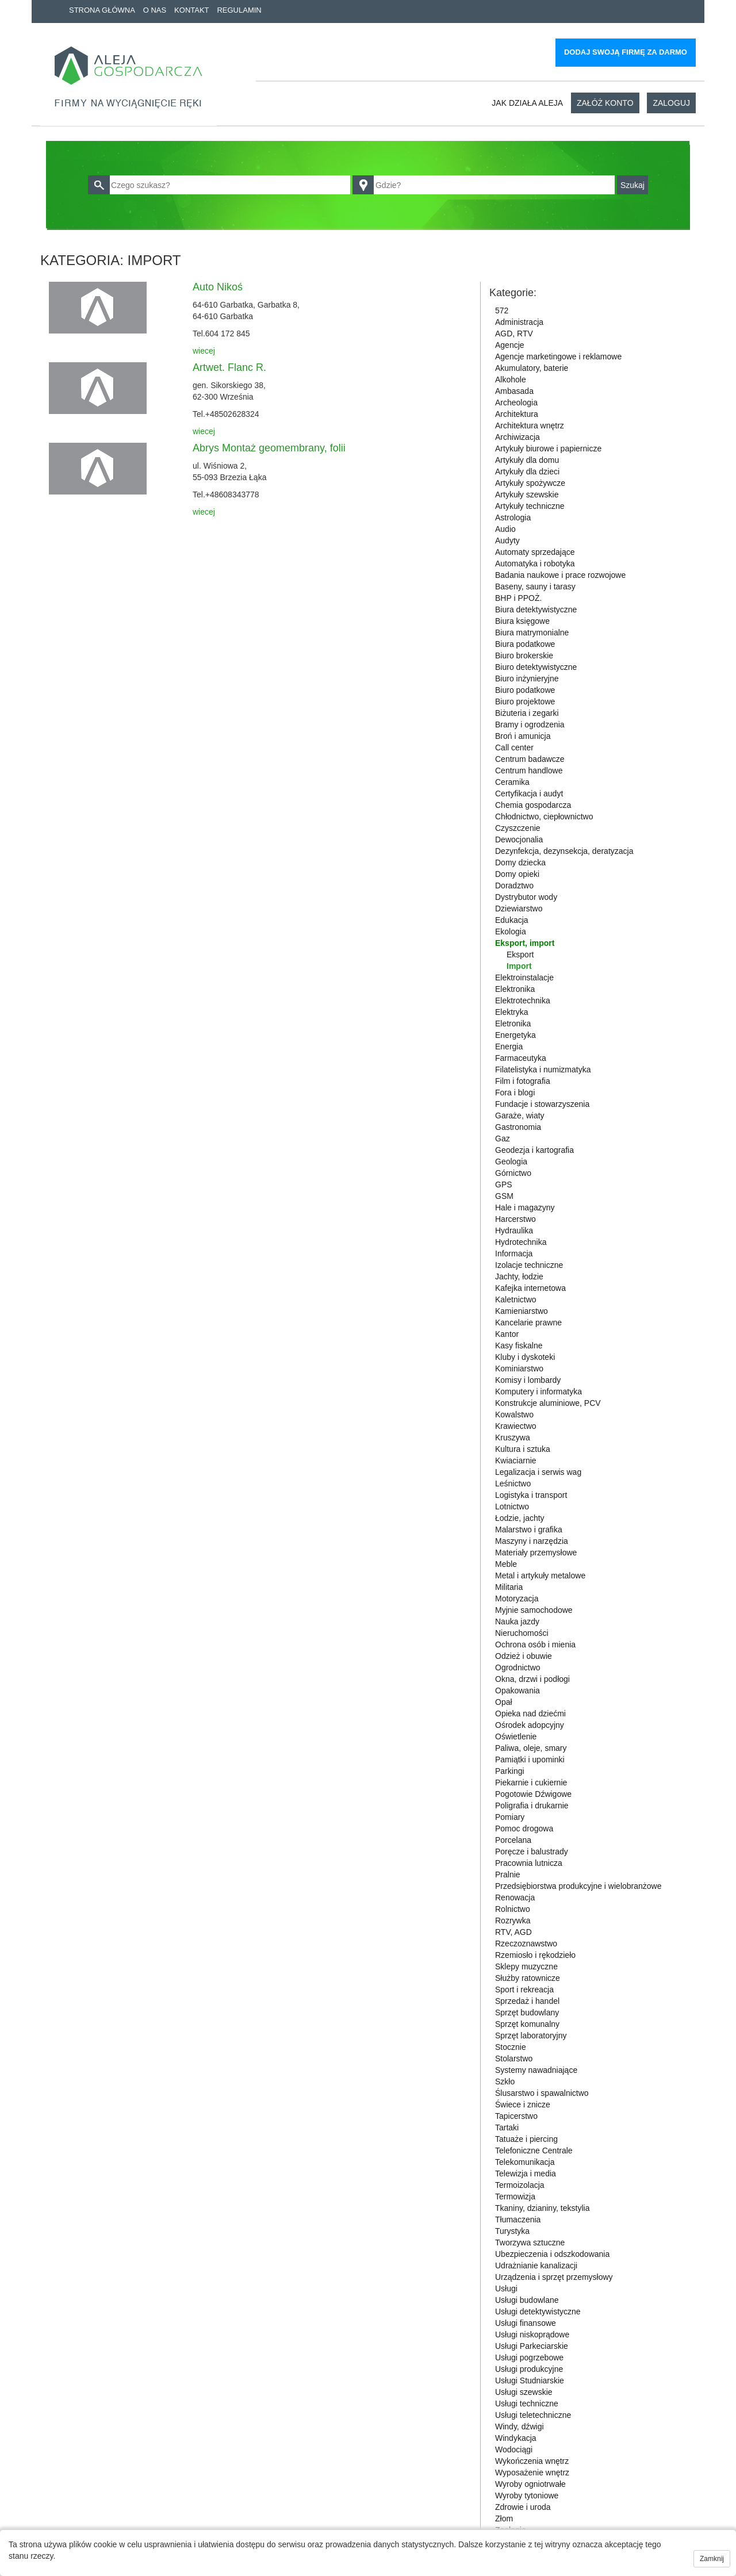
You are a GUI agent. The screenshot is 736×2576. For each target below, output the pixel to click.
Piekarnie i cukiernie (531, 1782)
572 (501, 310)
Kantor (507, 1334)
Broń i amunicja (523, 736)
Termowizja (515, 2196)
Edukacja (511, 920)
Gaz (502, 1138)
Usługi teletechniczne (533, 2415)
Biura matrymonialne (532, 632)
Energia (509, 1046)
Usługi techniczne (526, 2403)
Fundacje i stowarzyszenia (542, 1104)
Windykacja (515, 2438)
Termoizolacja (520, 2185)
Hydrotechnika (521, 1242)
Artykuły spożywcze (530, 483)
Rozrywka (512, 1920)
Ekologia (510, 931)
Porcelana (513, 1840)
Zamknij (712, 2559)
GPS (503, 1184)
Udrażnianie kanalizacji (536, 2265)
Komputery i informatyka (538, 1391)
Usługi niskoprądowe (532, 2334)
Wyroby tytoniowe (526, 2495)
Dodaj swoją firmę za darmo (625, 52)
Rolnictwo (512, 1909)
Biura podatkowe (525, 644)
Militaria (509, 1587)
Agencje (509, 345)
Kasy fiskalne (518, 1345)
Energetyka (515, 1035)
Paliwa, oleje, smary (531, 1748)
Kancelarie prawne (528, 1322)
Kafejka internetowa (530, 1288)
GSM (504, 1196)
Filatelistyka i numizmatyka (543, 1069)
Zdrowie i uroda (523, 2507)
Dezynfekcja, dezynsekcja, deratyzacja (564, 851)
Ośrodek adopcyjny (529, 1725)
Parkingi (509, 1771)
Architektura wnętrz (529, 425)
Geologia (511, 1161)
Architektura (516, 414)
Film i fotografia (522, 1081)
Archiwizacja (517, 437)
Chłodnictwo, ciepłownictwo (544, 816)
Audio (505, 529)
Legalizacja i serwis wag (538, 1472)
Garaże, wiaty (520, 1115)
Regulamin (239, 10)
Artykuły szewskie (526, 494)
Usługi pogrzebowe (529, 2357)
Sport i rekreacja (524, 1989)
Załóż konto (605, 103)
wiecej (204, 350)
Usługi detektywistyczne (538, 2311)
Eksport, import (524, 943)
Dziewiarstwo (518, 908)
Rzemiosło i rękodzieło (535, 1955)
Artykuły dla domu (527, 460)
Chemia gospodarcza (533, 805)
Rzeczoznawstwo (526, 1943)
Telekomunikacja (525, 2162)
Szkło (505, 2081)
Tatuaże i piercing (526, 2139)
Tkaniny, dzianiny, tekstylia (542, 2208)
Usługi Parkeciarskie (531, 2346)
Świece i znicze (522, 2104)
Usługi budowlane (527, 2300)
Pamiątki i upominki (530, 1759)
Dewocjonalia (519, 839)
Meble (506, 1564)
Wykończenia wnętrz (532, 2461)
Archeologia (516, 402)
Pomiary (509, 1817)
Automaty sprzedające (535, 552)
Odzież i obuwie (523, 1656)
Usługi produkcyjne (529, 2369)
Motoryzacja (516, 1598)
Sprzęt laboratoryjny (531, 2035)
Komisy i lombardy (528, 1380)
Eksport (520, 954)
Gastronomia (518, 1127)
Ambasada (514, 391)
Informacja (513, 1253)
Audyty (507, 540)
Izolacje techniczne (529, 1265)
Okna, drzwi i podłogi (532, 1679)
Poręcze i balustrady (531, 1851)
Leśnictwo (513, 1483)
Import (519, 966)
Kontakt (191, 10)
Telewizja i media (525, 2173)
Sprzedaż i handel (527, 2001)
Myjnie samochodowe (534, 1610)
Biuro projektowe (525, 701)
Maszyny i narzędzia (531, 1541)
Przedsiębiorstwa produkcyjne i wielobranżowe (578, 1886)
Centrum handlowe (529, 770)
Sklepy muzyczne (526, 1966)
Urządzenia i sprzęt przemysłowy (554, 2277)
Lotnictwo (512, 1506)
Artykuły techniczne (530, 506)
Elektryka (511, 1012)
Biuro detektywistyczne (536, 667)
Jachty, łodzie (519, 1276)
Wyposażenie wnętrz (532, 2472)
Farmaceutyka (520, 1058)
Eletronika (513, 1023)
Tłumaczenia (517, 2219)
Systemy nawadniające (536, 2070)
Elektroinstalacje (524, 977)
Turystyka (512, 2231)
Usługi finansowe (525, 2323)
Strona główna (102, 10)
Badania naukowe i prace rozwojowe (560, 575)
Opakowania (517, 1690)
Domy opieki (517, 874)
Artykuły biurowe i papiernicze (548, 448)
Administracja (519, 322)
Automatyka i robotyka (535, 563)
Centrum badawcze (530, 759)
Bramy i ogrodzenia (530, 724)
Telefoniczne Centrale (534, 2150)
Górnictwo (513, 1173)
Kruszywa (512, 1437)
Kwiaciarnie (515, 1460)
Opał (503, 1702)
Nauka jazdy (517, 1621)
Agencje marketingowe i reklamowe (558, 356)
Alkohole (510, 379)
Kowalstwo (514, 1414)
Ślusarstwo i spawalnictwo (542, 2093)
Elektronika (515, 989)
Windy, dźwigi (519, 2426)
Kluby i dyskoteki (525, 1357)
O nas (154, 10)
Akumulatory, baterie (531, 368)
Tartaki (507, 2127)
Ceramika (512, 782)
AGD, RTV (514, 333)
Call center (514, 747)
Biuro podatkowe (525, 690)
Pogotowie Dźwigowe (533, 1794)
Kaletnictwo (515, 1299)
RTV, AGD (513, 1932)
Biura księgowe (522, 621)
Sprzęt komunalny (527, 2024)
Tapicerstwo (516, 2116)
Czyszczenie (517, 828)
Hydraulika (514, 1230)
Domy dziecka (520, 862)
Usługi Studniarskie (529, 2380)
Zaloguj (671, 103)
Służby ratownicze (527, 1978)
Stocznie (510, 2047)
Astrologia (513, 517)
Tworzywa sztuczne (530, 2242)
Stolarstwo (513, 2058)
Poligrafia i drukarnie (532, 1805)
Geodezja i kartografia (534, 1150)
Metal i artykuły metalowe (540, 1575)
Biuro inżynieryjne (527, 678)
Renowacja (515, 1897)
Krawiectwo (515, 1426)
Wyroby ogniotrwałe (530, 2484)
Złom (504, 2518)
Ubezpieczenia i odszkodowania (552, 2254)
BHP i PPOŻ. (518, 598)
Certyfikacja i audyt (529, 793)
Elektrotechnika (522, 1000)
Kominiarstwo (519, 1368)
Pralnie (507, 1874)
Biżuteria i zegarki (527, 713)
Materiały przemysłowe (536, 1552)
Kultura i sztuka (522, 1449)
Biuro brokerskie (524, 655)
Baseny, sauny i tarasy (535, 586)
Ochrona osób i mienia (535, 1644)
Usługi (506, 2288)
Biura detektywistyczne (536, 609)
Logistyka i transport (531, 1495)
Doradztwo (514, 885)
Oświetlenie (515, 1736)
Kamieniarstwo (521, 1311)
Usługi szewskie (524, 2392)
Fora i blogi (515, 1092)
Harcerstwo (515, 1219)
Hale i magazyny (525, 1207)
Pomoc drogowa (524, 1828)
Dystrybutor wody (526, 897)
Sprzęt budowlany (527, 2012)
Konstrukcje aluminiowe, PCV (548, 1403)
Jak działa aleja (527, 103)
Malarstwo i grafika (528, 1529)
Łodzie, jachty (520, 1518)
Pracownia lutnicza (528, 1863)
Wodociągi (513, 2449)
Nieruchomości (522, 1633)
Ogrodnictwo (517, 1667)
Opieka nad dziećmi (530, 1713)
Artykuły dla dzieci (527, 471)
